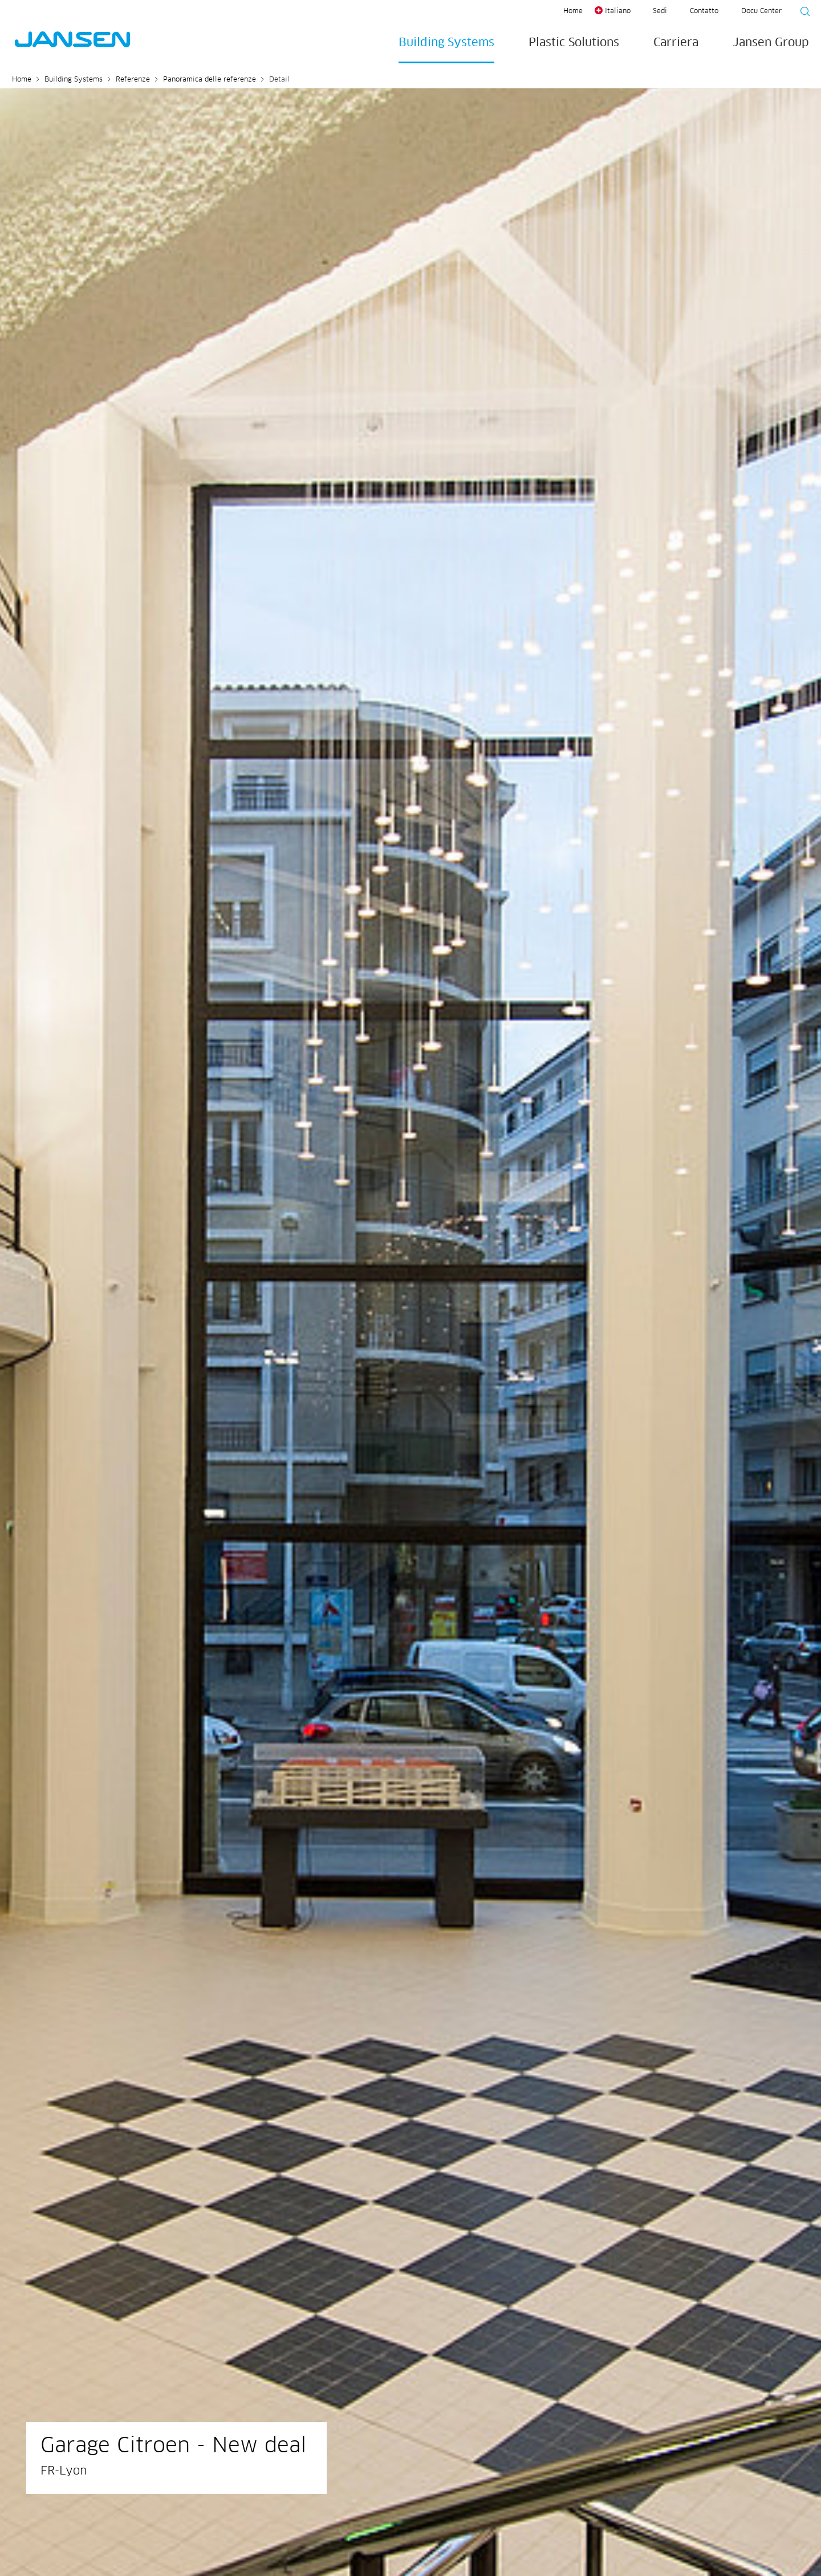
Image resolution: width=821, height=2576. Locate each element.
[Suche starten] (801, 13)
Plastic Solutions (574, 42)
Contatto (704, 11)
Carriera (675, 42)
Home (573, 11)
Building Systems (446, 42)
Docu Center (761, 11)
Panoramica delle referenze (209, 79)
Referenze (133, 79)
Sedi (660, 11)
